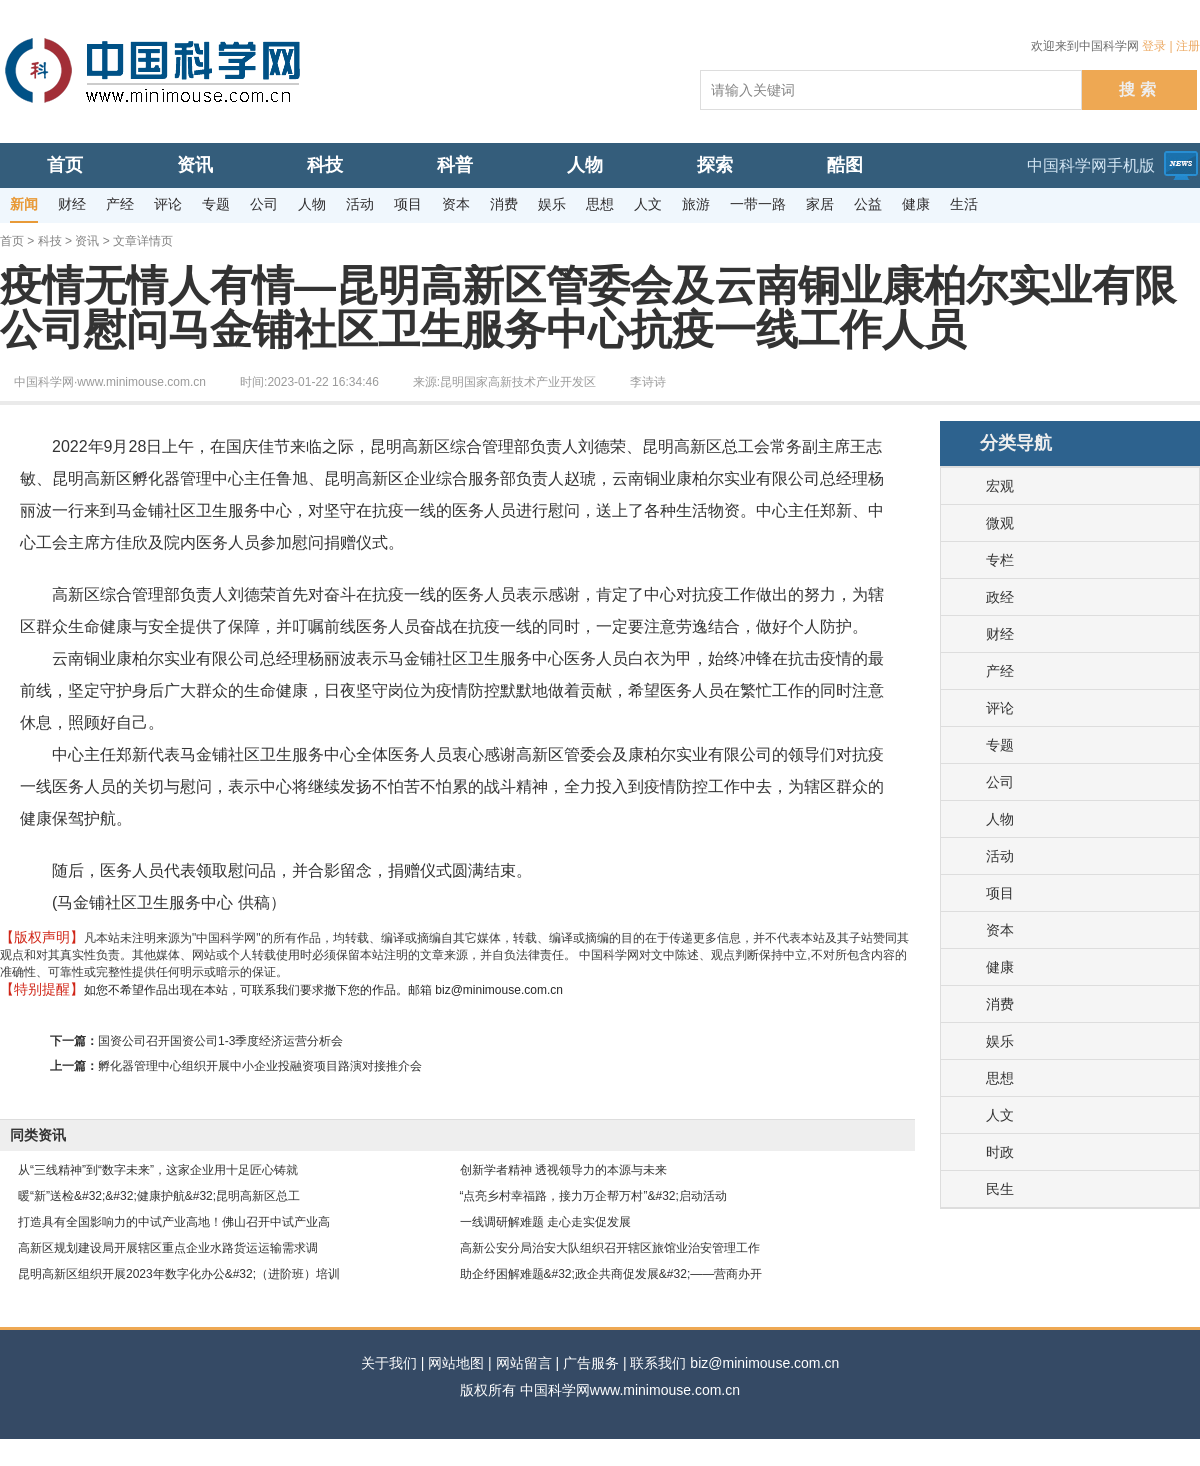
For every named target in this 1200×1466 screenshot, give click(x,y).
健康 (1000, 967)
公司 (1000, 782)
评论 (1000, 708)
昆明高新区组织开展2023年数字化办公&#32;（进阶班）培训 (179, 1274)
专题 (1000, 745)
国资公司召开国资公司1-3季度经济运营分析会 (220, 1041)
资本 (1000, 930)
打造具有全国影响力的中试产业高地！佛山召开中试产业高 (174, 1222)
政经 (1000, 597)
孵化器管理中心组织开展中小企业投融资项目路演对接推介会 (260, 1066)
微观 (1000, 523)
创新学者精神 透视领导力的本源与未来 (563, 1170)
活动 (1000, 856)
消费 (1000, 1004)
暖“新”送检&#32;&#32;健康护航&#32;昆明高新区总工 (159, 1196)
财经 (1000, 634)
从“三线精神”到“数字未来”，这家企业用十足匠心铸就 (158, 1170)
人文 (1000, 1115)
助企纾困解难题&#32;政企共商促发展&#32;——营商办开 (611, 1274)
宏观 (1000, 486)
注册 (1188, 46)
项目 (1000, 893)
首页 (12, 241)
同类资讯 (38, 1135)
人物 (1000, 819)
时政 (1000, 1152)
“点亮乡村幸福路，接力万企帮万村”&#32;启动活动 (593, 1196)
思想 (1000, 1078)
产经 (1000, 671)
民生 (1000, 1189)
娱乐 (1000, 1041)
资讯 (87, 241)
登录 (1154, 46)
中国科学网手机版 (1091, 165)
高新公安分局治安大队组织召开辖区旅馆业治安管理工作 (610, 1248)
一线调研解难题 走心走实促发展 (545, 1222)
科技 (50, 241)
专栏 (1000, 560)
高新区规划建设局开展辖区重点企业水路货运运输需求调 (168, 1248)
